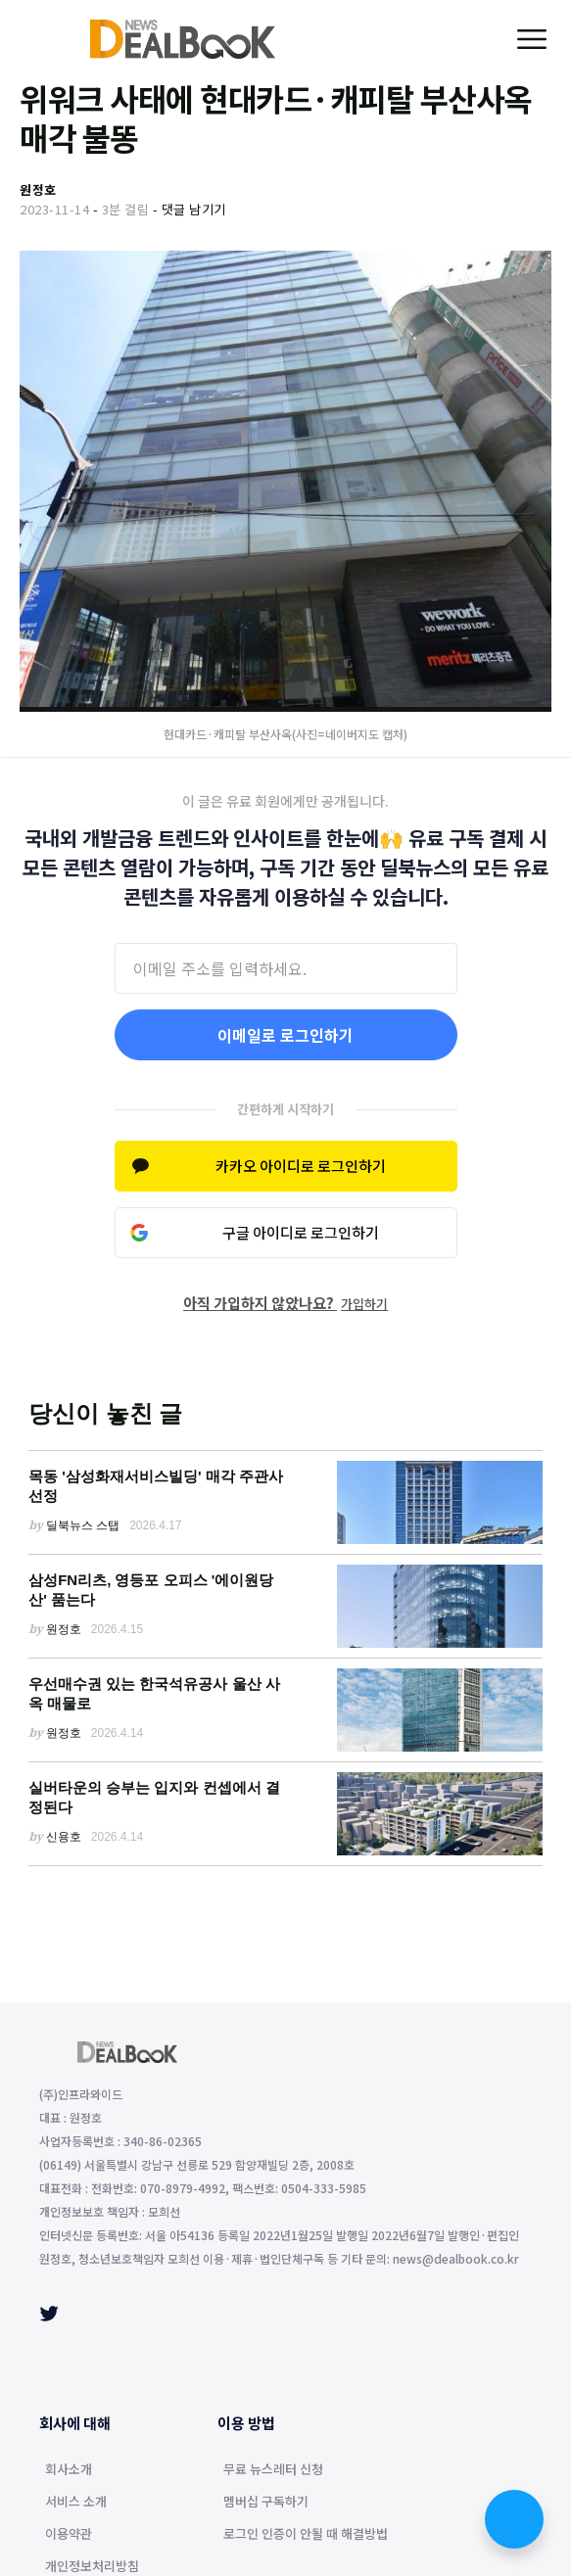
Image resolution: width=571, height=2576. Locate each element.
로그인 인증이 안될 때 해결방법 (305, 2535)
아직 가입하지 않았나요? (285, 1302)
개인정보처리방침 (92, 2567)
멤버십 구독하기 (266, 2502)
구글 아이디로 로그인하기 (300, 1232)
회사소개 (68, 2470)
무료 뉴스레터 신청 (273, 2470)
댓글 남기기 (194, 209)
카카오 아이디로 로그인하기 (300, 1165)
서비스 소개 (76, 2502)
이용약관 (68, 2535)
